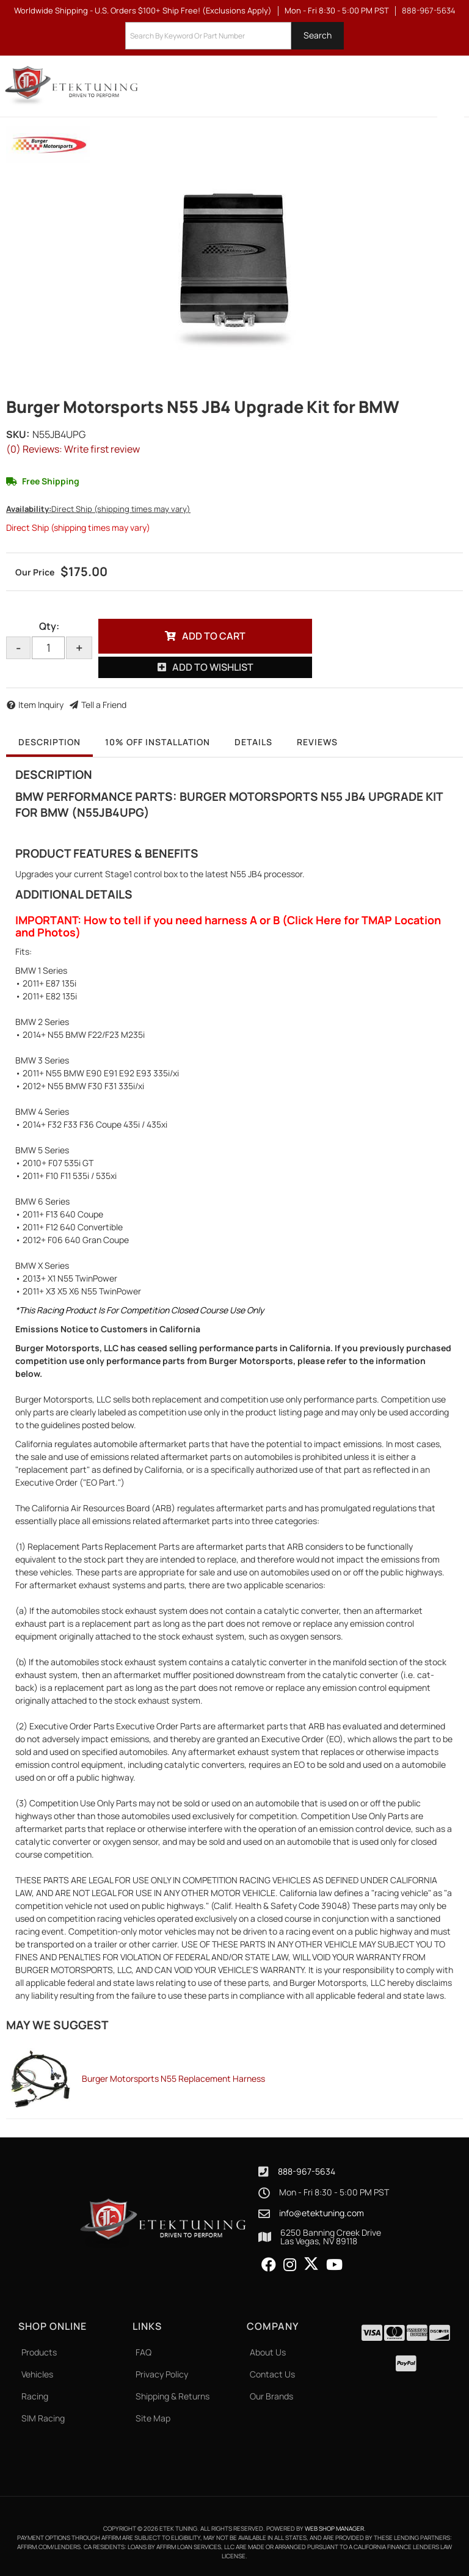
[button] (234, 35)
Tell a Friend (103, 704)
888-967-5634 (306, 2171)
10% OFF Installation (157, 742)
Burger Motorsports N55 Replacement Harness (173, 2078)
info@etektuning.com (321, 2213)
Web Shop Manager (334, 2528)
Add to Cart (213, 636)
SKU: (17, 434)
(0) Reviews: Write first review (73, 449)
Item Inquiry (41, 704)
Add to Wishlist (212, 667)
